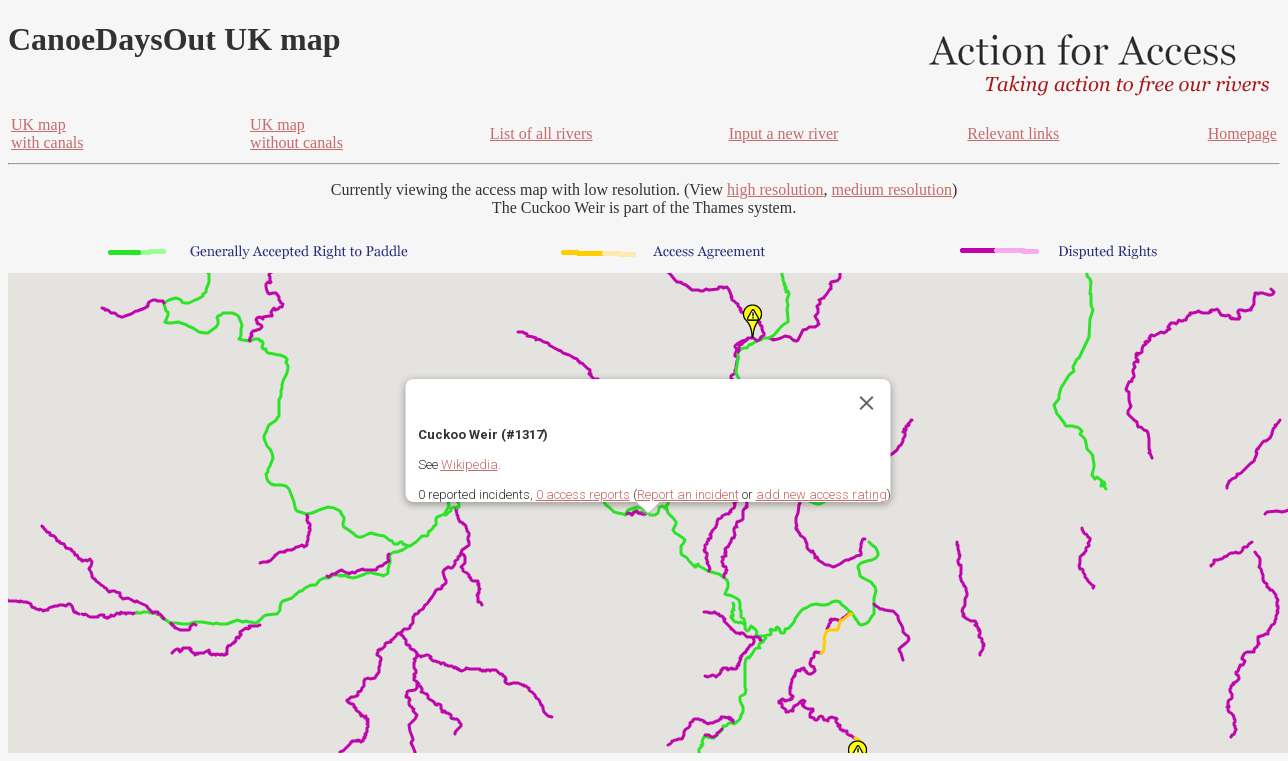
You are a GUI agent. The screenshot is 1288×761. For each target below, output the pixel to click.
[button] (752, 321)
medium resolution (891, 189)
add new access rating (821, 494)
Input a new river (784, 133)
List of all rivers (541, 133)
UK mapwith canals (47, 133)
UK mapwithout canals (296, 133)
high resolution (775, 189)
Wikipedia (469, 464)
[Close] (867, 403)
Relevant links (1013, 133)
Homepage (1242, 133)
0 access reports (583, 494)
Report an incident (688, 494)
